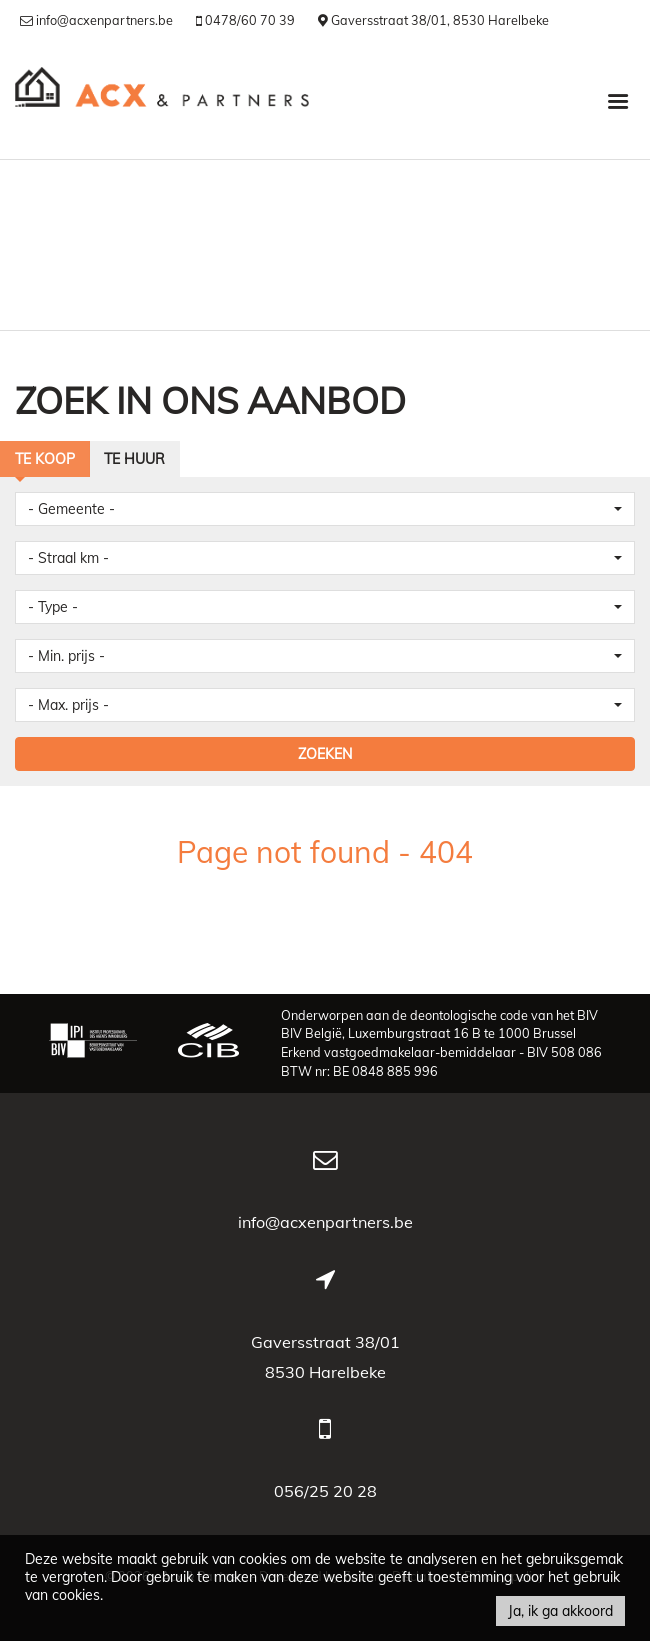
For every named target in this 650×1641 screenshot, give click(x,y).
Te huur (134, 459)
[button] (325, 509)
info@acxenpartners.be (325, 1222)
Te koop (45, 459)
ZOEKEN (325, 754)
